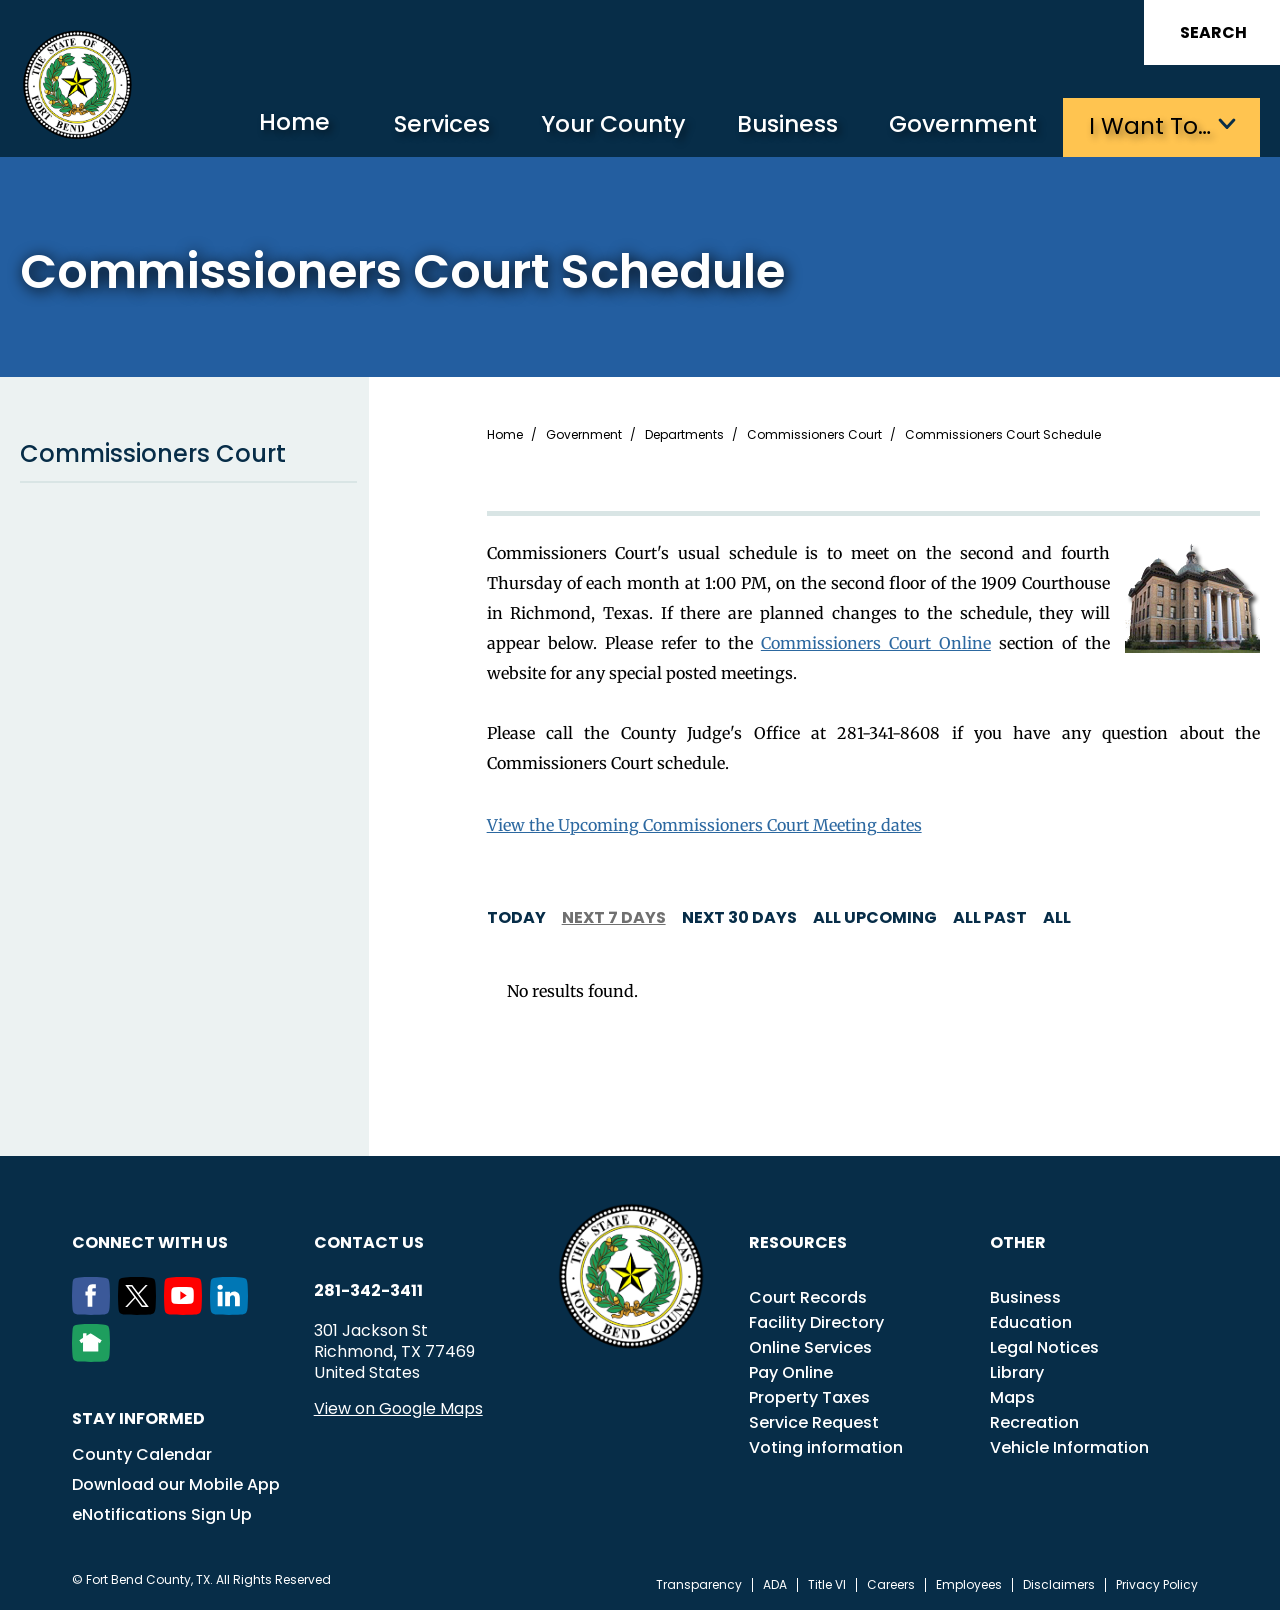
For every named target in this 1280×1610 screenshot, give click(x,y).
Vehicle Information (1069, 1446)
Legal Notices (1044, 1346)
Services (424, 125)
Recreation (1034, 1421)
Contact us (369, 1241)
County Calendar (142, 1453)
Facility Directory (816, 1321)
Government (960, 125)
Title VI (827, 1584)
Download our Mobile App (176, 1483)
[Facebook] (95, 1308)
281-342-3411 (368, 1290)
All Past (990, 916)
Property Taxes (809, 1396)
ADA (775, 1584)
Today (516, 916)
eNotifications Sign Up (162, 1513)
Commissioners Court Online (876, 642)
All (1057, 916)
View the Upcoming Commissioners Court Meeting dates (704, 824)
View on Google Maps (398, 1407)
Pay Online (791, 1371)
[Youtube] (187, 1308)
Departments (684, 434)
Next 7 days (614, 916)
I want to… (1149, 125)
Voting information (826, 1446)
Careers (891, 1584)
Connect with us (150, 1241)
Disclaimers (1059, 1584)
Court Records (808, 1296)
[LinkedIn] (233, 1308)
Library (1017, 1371)
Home (274, 124)
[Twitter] (141, 1308)
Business (780, 125)
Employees (969, 1584)
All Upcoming (875, 916)
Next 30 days (739, 916)
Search (1213, 32)
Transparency (699, 1584)
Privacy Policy (1157, 1584)
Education (1031, 1321)
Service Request (814, 1421)
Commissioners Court (188, 453)
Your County (600, 125)
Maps (1012, 1396)
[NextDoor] (95, 1355)
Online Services (810, 1346)
